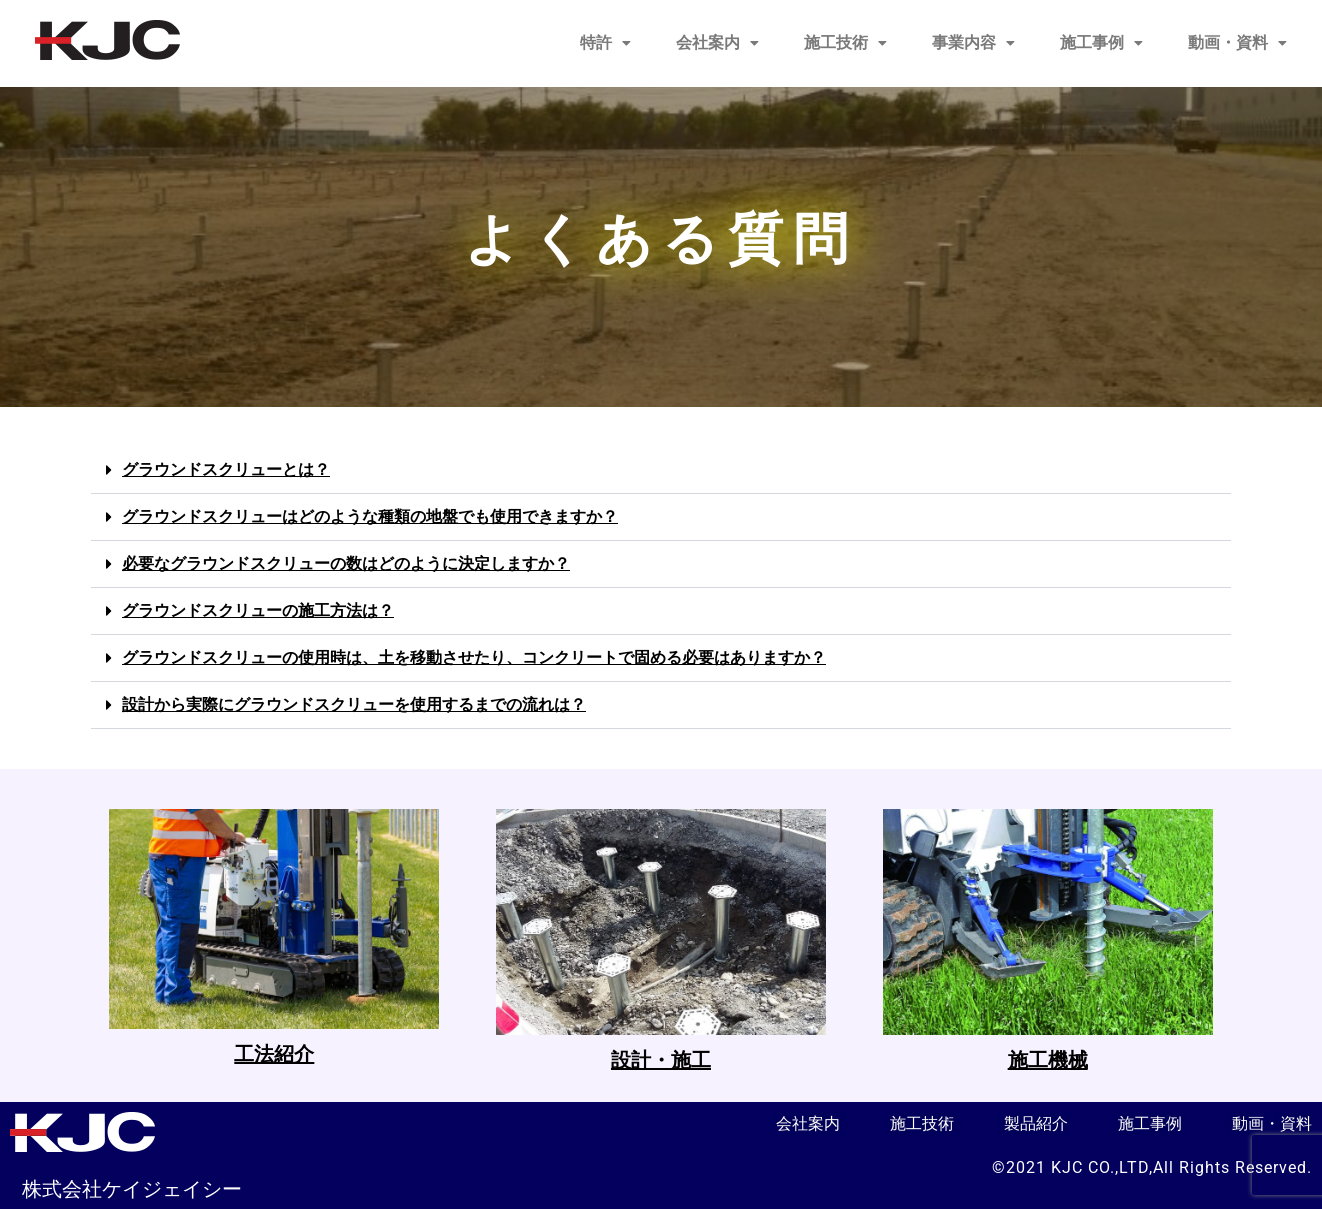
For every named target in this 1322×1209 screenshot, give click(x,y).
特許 (605, 42)
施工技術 (845, 42)
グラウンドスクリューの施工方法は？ (258, 610)
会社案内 (717, 42)
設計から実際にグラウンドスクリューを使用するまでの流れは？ (354, 704)
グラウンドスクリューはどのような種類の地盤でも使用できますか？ (370, 516)
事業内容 (973, 42)
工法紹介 (274, 1054)
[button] (605, 43)
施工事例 (1101, 42)
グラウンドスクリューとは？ (226, 469)
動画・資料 (1237, 42)
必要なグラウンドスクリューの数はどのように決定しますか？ (346, 563)
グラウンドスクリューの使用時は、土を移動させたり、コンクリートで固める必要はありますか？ (474, 657)
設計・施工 (661, 1060)
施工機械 (1048, 1060)
